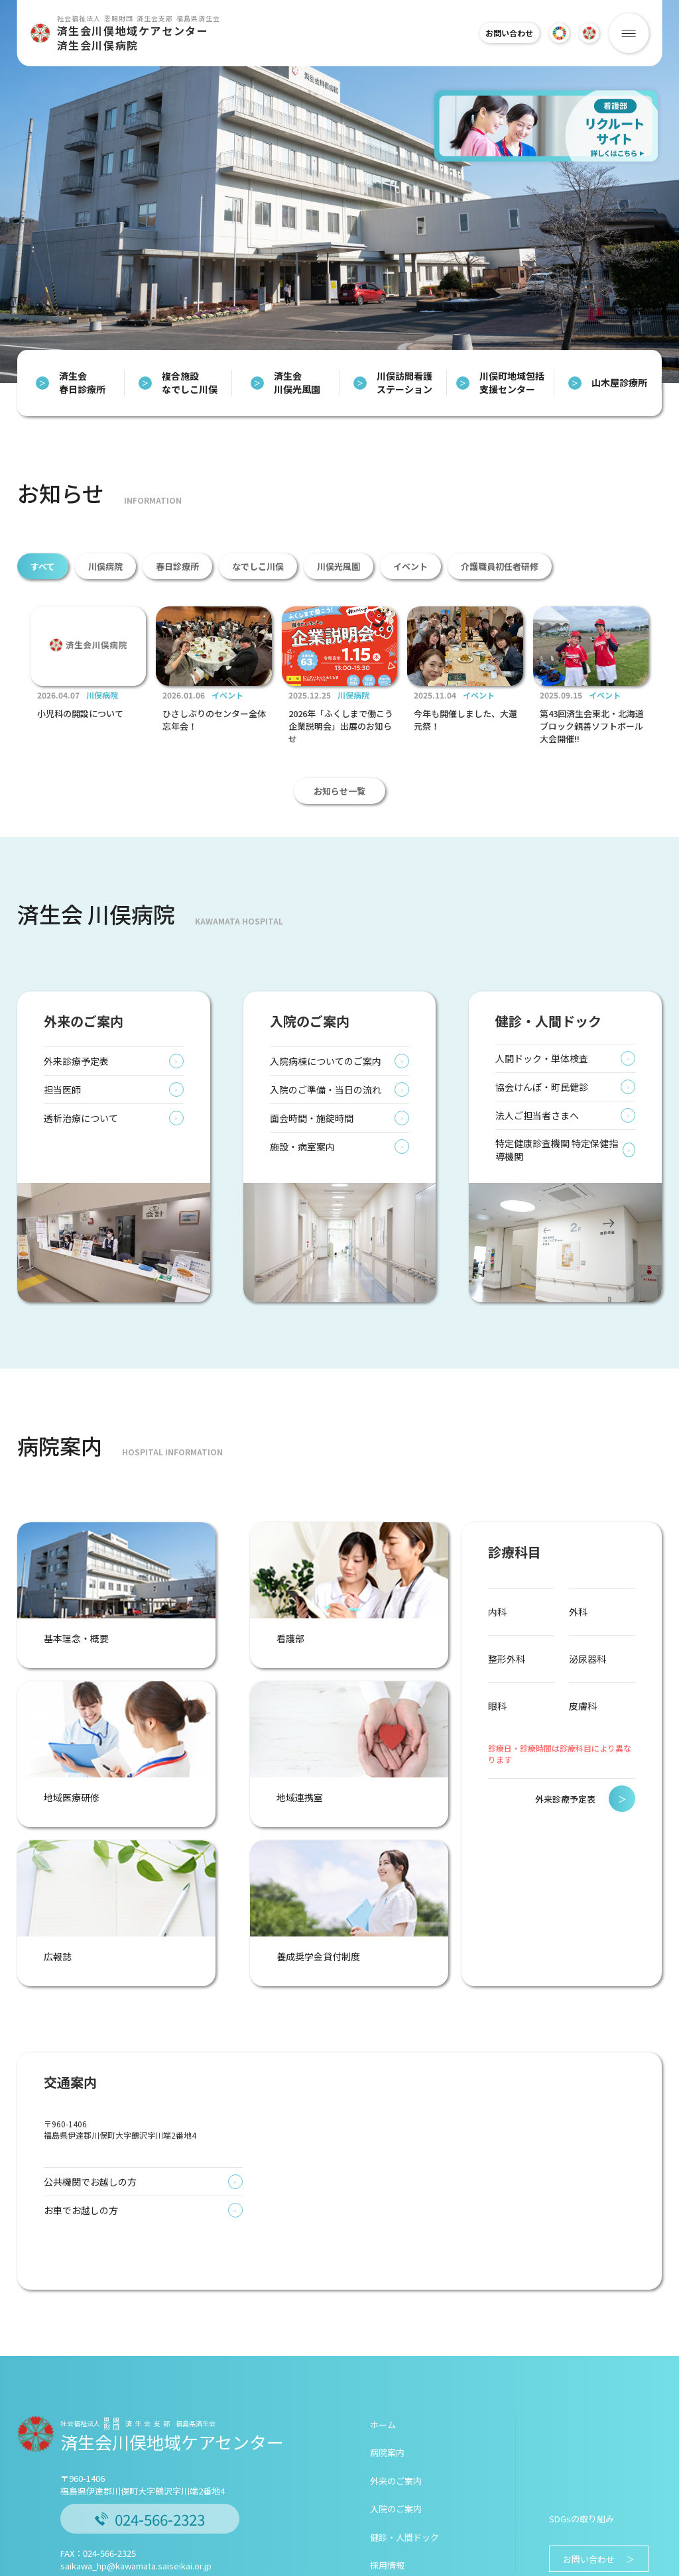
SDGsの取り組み (581, 2439)
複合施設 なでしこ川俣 (178, 383)
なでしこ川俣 (258, 566)
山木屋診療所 (607, 383)
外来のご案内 (396, 2401)
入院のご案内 (396, 2429)
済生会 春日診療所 (70, 383)
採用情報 (387, 2485)
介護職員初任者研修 (499, 566)
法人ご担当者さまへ (565, 1195)
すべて (43, 566)
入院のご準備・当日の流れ (340, 1169)
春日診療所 (177, 566)
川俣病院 (105, 566)
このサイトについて (130, 2564)
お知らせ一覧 (339, 870)
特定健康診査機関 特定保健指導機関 (565, 1229)
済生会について (58, 2564)
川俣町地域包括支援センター (500, 383)
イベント (410, 566)
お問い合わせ (502, 32)
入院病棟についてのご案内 (340, 1140)
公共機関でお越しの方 (143, 2102)
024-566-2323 (150, 2439)
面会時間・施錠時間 (340, 1197)
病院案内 (387, 2373)
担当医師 (114, 1169)
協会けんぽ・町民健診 (565, 1166)
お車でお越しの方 (143, 2130)
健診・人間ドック (404, 2457)
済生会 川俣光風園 (285, 383)
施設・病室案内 (340, 1226)
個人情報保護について (212, 2564)
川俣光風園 (338, 566)
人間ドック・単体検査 (565, 1138)
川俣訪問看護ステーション (392, 383)
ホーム (383, 2345)
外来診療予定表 (114, 1140)
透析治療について (114, 1197)
